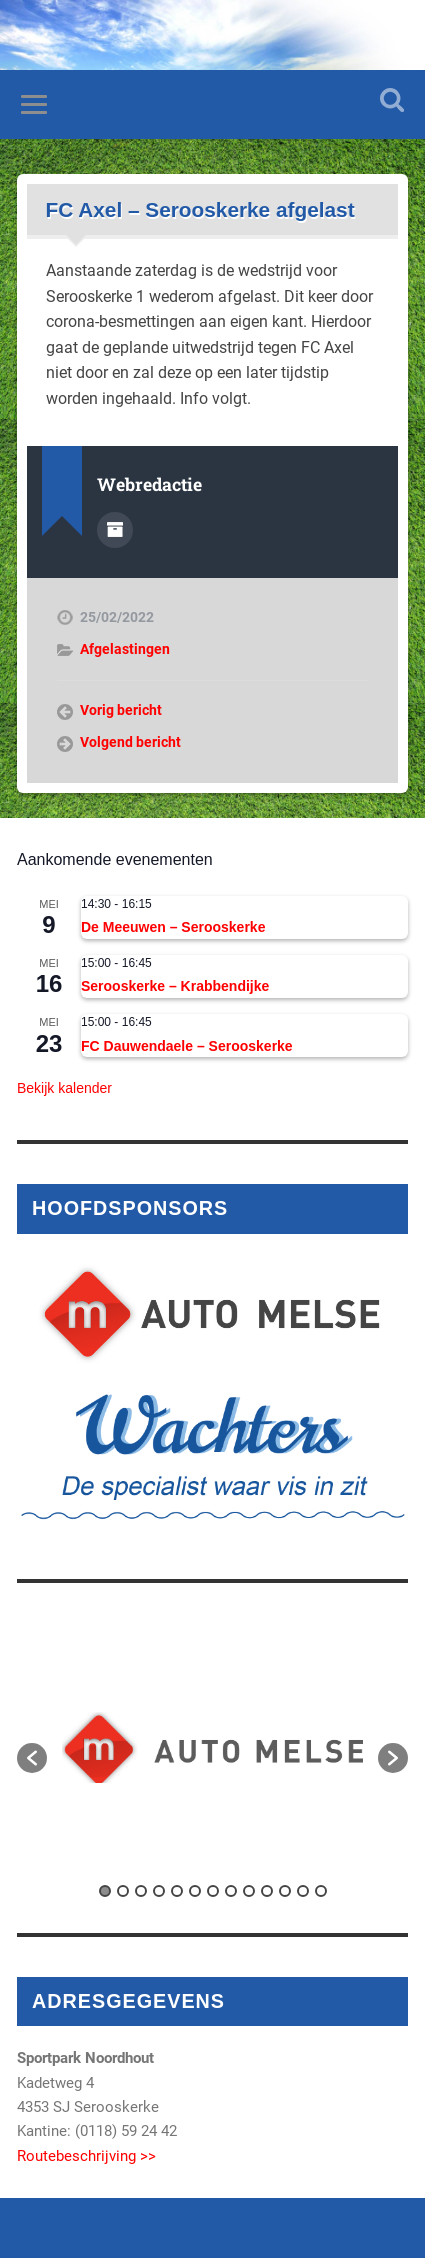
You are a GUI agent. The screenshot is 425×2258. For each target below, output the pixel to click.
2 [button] (123, 1891)
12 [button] (303, 1891)
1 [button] (105, 1891)
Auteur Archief (115, 530)
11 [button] (285, 1891)
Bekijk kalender (64, 1088)
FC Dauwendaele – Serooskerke (187, 1046)
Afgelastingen (125, 649)
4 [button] (159, 1891)
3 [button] (141, 1891)
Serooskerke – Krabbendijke (175, 986)
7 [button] (213, 1891)
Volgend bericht (130, 742)
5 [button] (177, 1891)
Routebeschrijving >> (86, 2156)
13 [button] (321, 1891)
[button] (32, 1758)
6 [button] (195, 1891)
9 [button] (249, 1891)
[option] (212, 1747)
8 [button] (231, 1891)
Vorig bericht (121, 710)
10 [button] (267, 1891)
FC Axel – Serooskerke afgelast (200, 209)
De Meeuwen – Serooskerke (173, 927)
